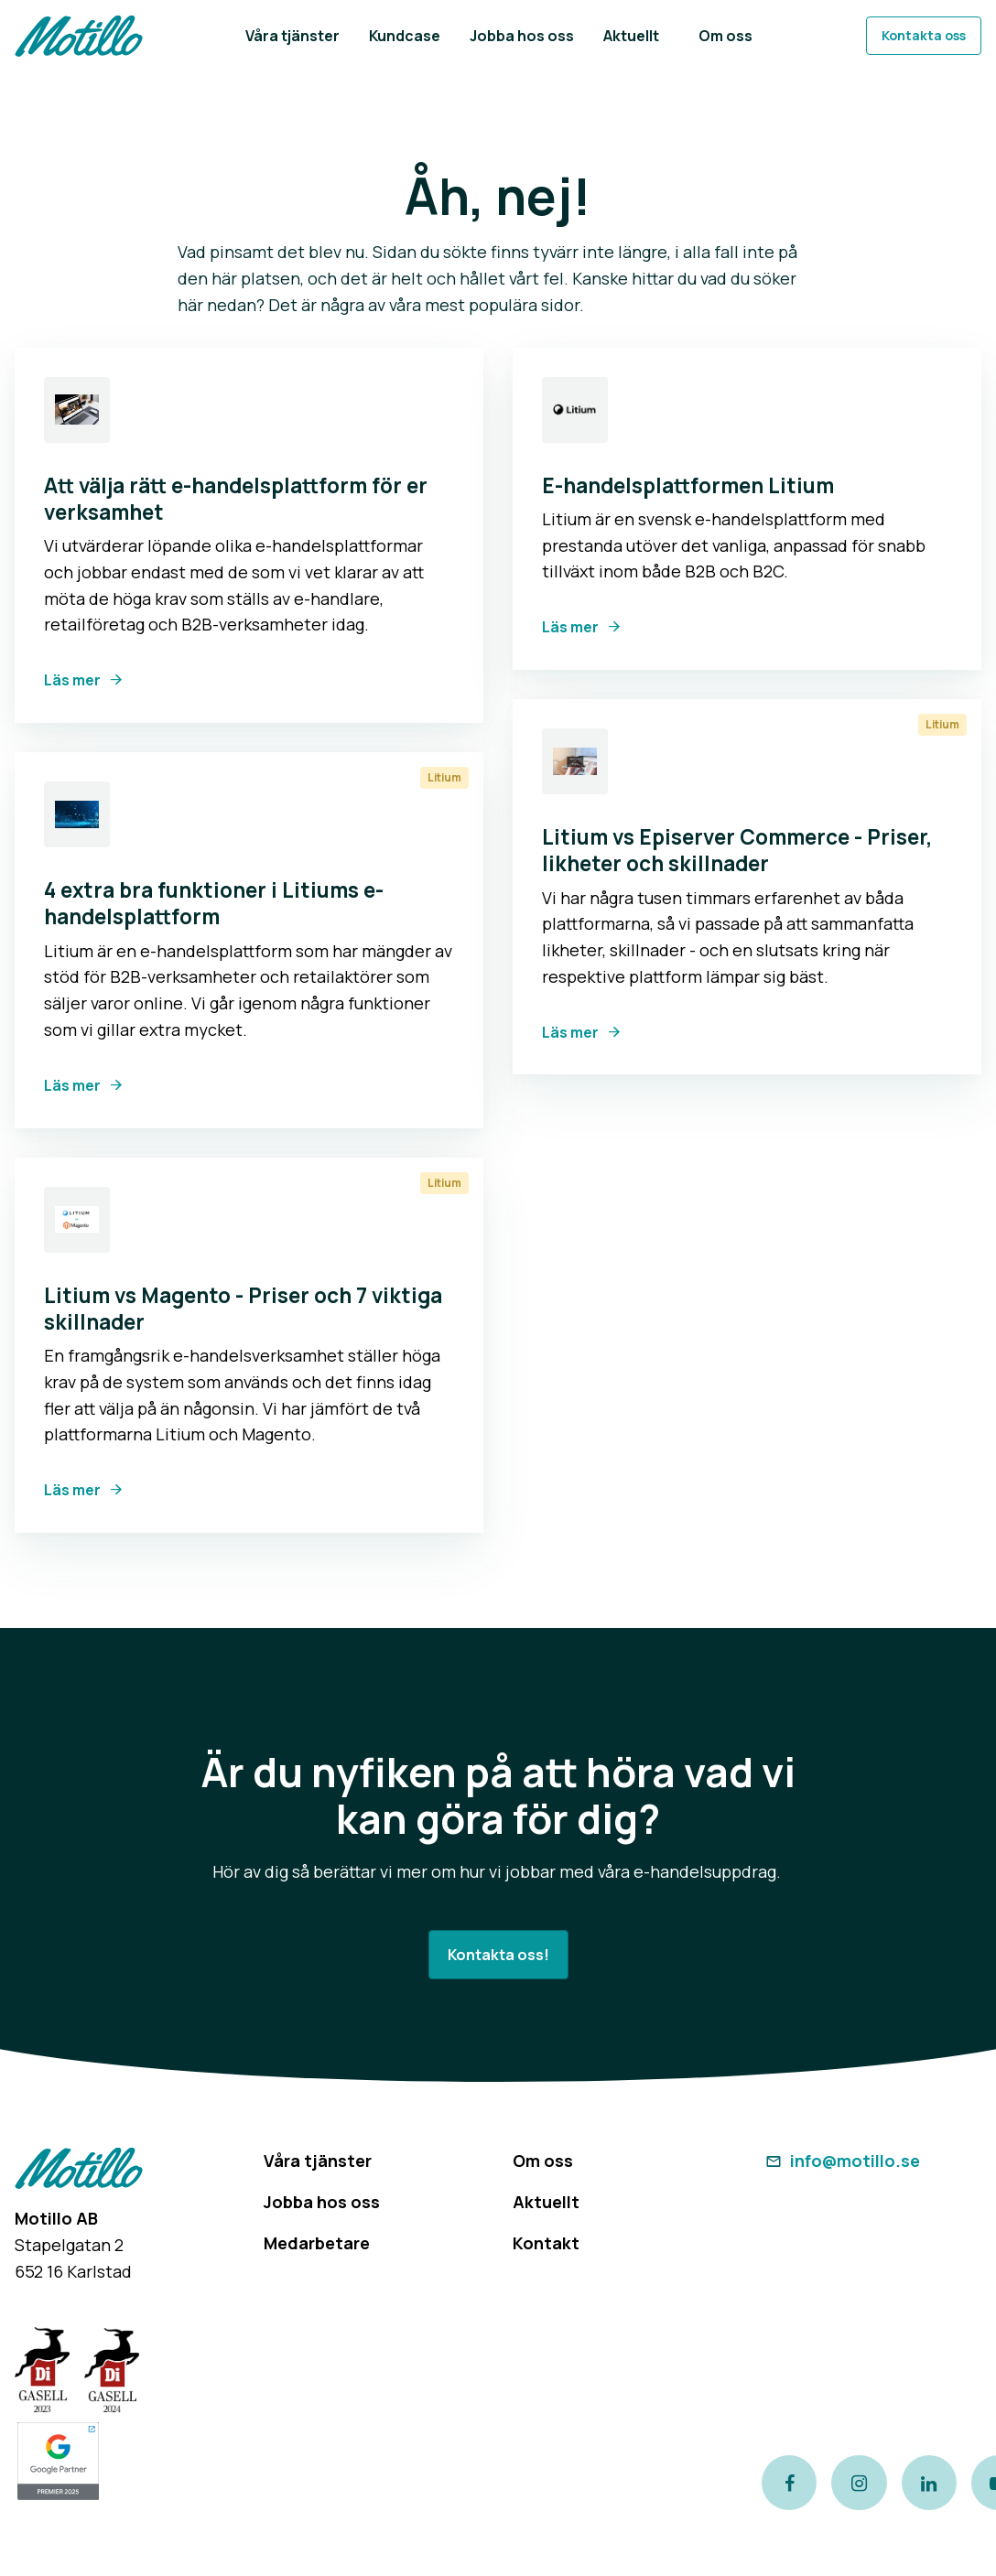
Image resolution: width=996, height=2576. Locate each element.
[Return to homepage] (79, 36)
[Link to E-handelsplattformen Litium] (575, 410)
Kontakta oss (924, 35)
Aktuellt (546, 2202)
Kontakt (546, 2243)
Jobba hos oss (322, 2202)
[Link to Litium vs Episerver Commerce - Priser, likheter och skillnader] (575, 761)
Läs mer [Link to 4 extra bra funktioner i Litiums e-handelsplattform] (72, 1085)
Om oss (543, 2161)
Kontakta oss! (498, 1955)
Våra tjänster (318, 2161)
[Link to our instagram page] (858, 2482)
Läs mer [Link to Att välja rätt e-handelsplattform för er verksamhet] (72, 680)
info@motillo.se (841, 2161)
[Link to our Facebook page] (789, 2482)
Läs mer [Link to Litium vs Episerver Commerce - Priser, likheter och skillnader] (570, 1032)
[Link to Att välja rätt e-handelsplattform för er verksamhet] (77, 410)
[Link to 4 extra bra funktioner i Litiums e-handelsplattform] (77, 814)
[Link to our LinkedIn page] (929, 2482)
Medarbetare (317, 2243)
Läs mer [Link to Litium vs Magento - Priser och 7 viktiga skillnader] (72, 1490)
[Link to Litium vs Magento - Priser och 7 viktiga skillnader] (77, 1220)
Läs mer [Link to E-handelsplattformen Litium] (570, 627)
